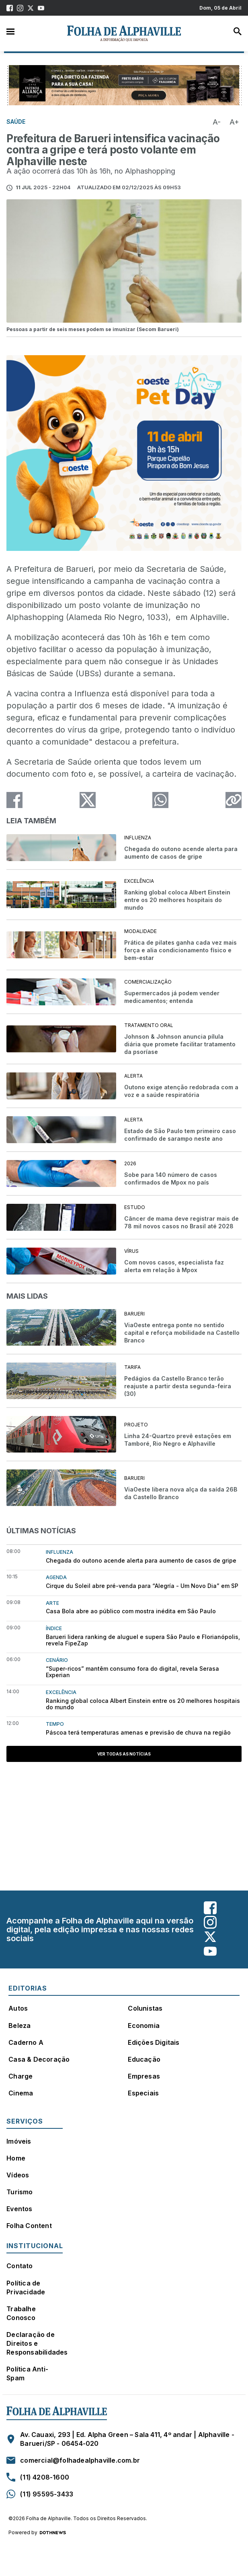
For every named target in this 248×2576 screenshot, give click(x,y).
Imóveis (18, 2141)
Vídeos (17, 2175)
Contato (19, 2266)
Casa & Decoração (39, 2059)
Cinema (20, 2093)
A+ (234, 122)
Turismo (19, 2192)
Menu (10, 31)
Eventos (19, 2209)
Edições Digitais (153, 2042)
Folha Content (29, 2226)
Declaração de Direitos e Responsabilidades (37, 2343)
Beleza (19, 2026)
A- (217, 122)
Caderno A (25, 2042)
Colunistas (145, 2008)
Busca (238, 31)
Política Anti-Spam (27, 2373)
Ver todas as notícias (124, 1753)
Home (15, 2158)
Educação (144, 2059)
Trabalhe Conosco (21, 2313)
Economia (144, 2026)
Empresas (144, 2076)
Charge (20, 2076)
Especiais (143, 2093)
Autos (18, 2008)
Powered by (37, 2532)
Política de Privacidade (25, 2287)
